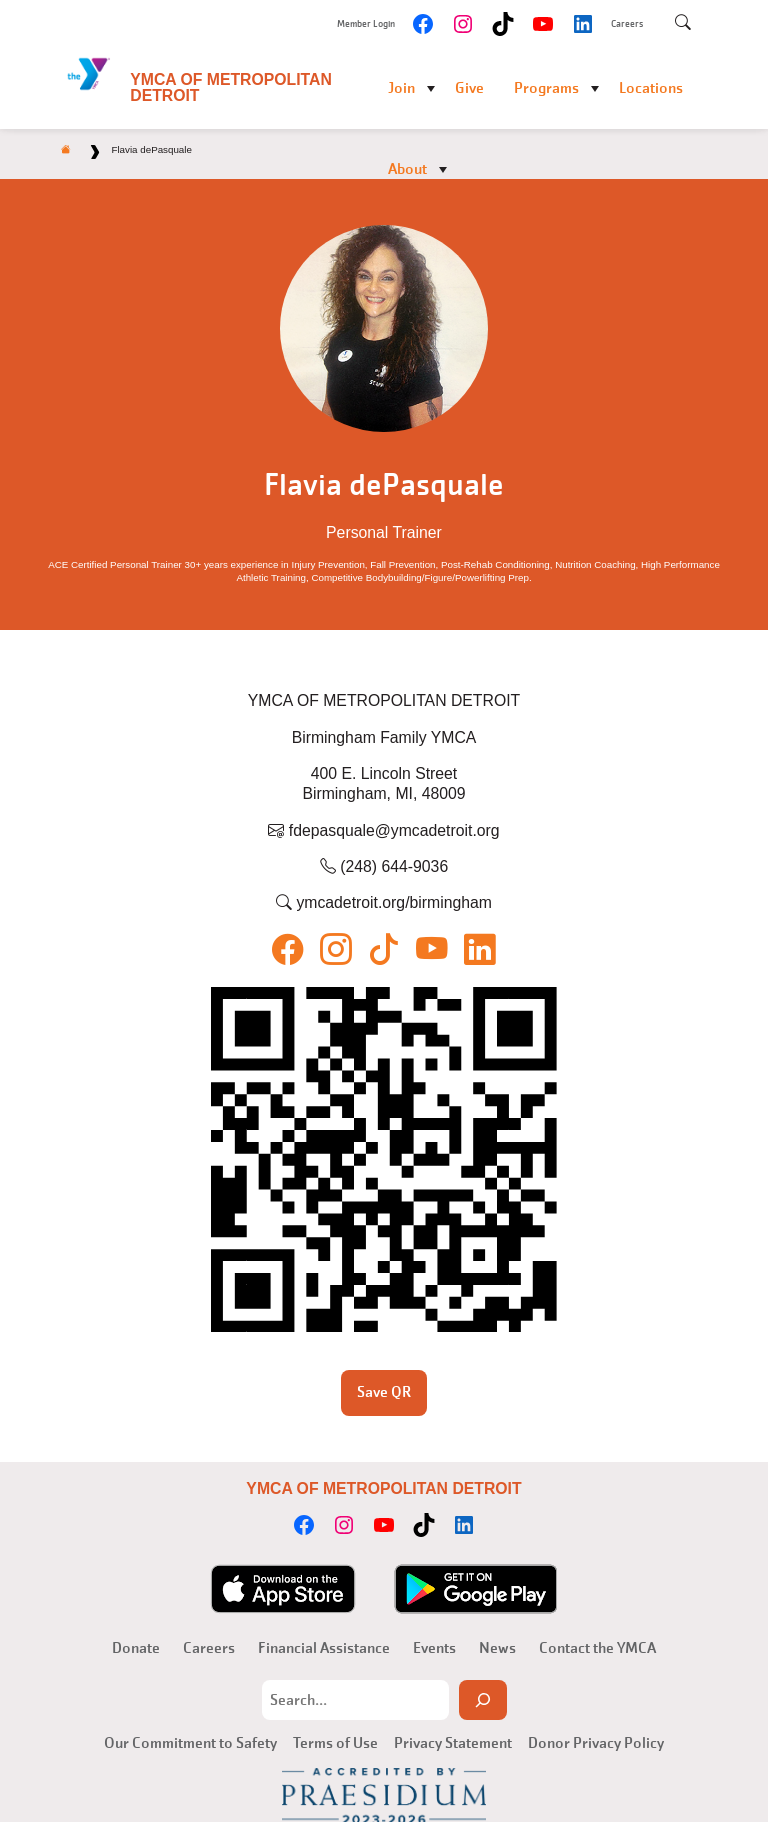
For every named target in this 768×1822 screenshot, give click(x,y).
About (407, 169)
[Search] (483, 1700)
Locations (651, 88)
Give (469, 88)
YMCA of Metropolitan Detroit (231, 87)
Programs (546, 88)
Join (401, 88)
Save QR (384, 1392)
